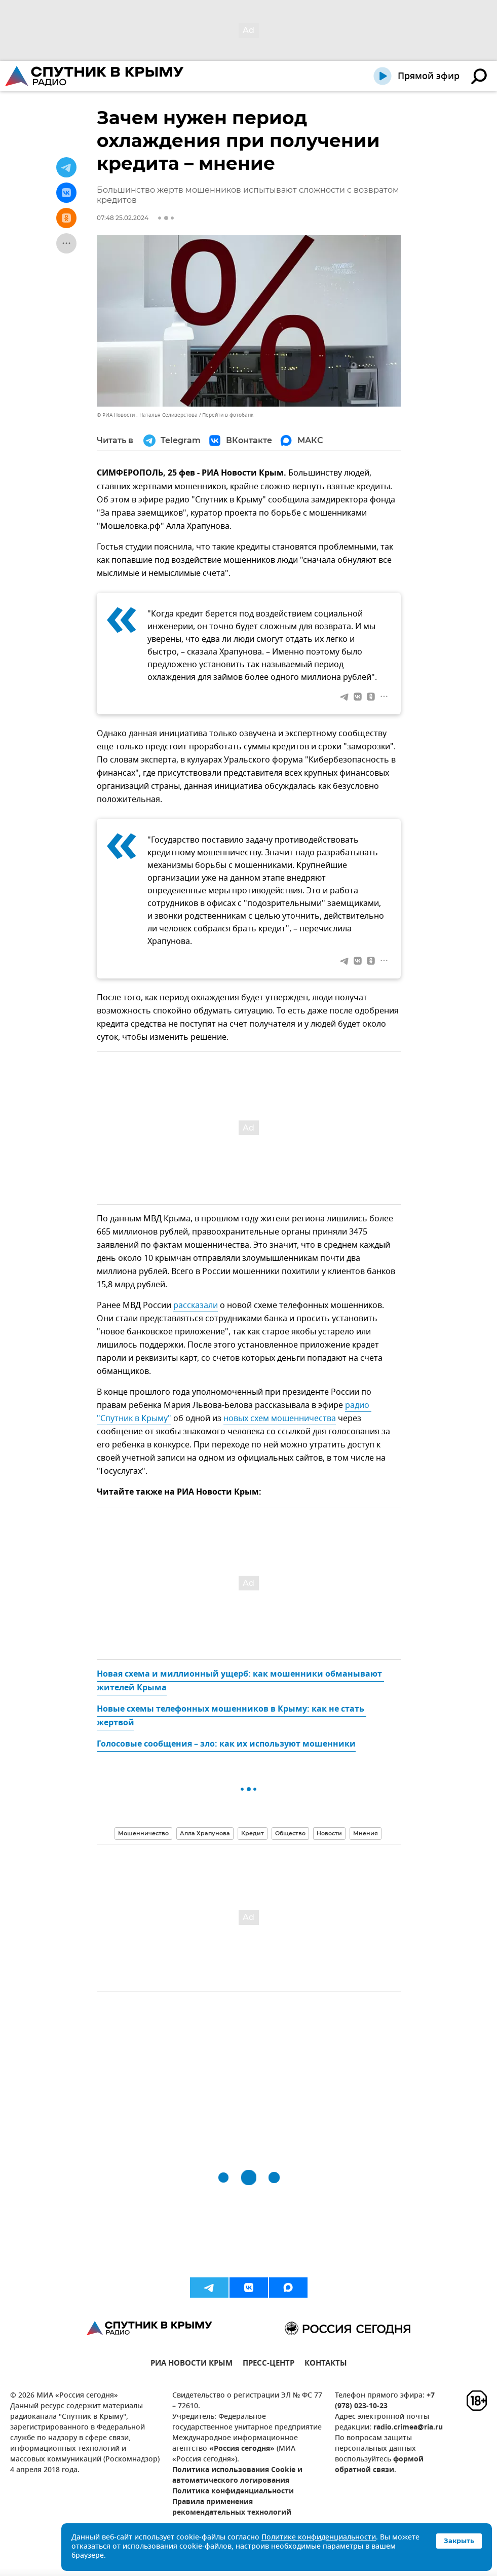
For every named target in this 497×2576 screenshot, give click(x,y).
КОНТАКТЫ (325, 2364)
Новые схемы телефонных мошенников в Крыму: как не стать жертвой (231, 1716)
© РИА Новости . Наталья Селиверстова (147, 415)
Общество (290, 1833)
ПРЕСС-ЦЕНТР (268, 2364)
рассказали (195, 1305)
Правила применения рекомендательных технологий (231, 2507)
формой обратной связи (379, 2465)
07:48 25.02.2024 (122, 218)
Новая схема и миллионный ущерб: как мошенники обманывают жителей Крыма (240, 1681)
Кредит (252, 1833)
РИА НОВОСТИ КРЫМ (191, 2364)
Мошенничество (143, 1833)
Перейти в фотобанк (227, 415)
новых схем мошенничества (279, 1418)
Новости (329, 1833)
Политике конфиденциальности (318, 2538)
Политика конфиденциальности (233, 2491)
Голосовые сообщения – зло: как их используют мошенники (226, 1744)
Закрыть (459, 2540)
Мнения (365, 1833)
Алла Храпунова (205, 1833)
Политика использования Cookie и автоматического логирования (237, 2475)
